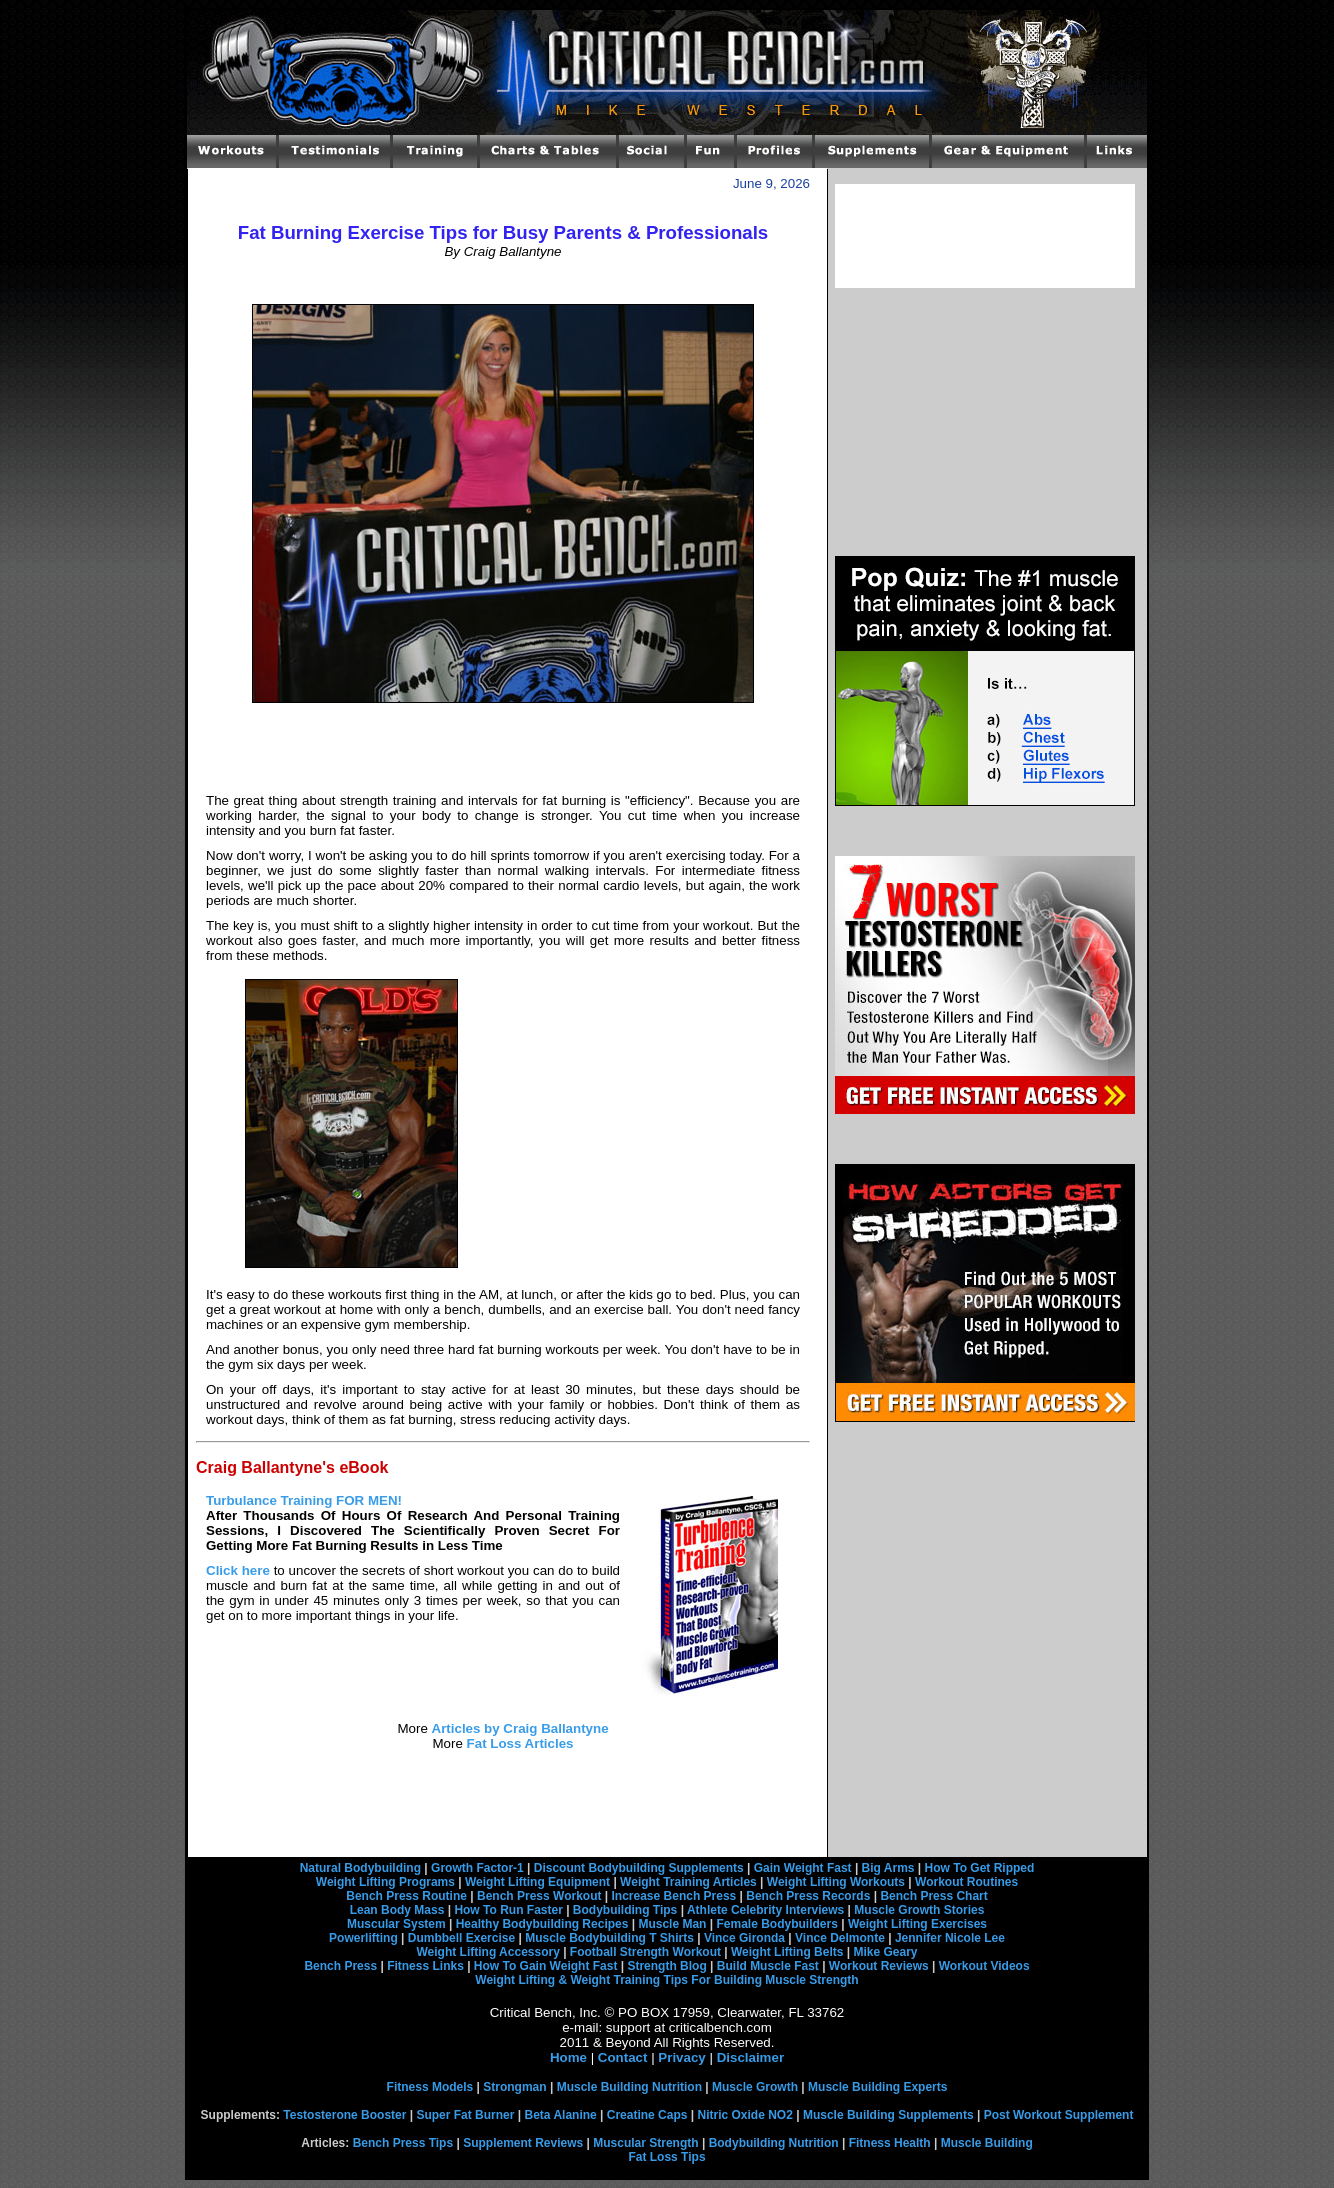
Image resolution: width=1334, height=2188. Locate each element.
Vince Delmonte (840, 1938)
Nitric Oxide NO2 (745, 2115)
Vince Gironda (744, 1938)
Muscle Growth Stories (919, 1910)
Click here (238, 1570)
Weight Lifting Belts (787, 1952)
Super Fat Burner (465, 2115)
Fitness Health (890, 2143)
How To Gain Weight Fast (546, 1966)
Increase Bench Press (674, 1896)
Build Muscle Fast (768, 1966)
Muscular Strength (645, 2143)
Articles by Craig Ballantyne (520, 1728)
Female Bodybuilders (776, 1924)
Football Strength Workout (645, 1952)
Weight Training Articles (688, 1882)
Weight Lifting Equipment (537, 1882)
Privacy (681, 2057)
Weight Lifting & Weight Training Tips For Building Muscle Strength (666, 1980)
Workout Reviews (879, 1966)
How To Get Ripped (980, 1868)
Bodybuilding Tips (625, 1910)
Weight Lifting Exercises (917, 1924)
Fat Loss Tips (666, 2157)
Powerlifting (363, 1938)
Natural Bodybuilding (360, 1868)
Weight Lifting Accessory (487, 1952)
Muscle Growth (755, 2087)
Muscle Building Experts (877, 2087)
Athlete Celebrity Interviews (765, 1910)
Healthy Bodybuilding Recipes (542, 1924)
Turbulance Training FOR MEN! (304, 1500)
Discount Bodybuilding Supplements (639, 1868)
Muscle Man (672, 1924)
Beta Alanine (560, 2115)
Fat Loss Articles (520, 1743)
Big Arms (888, 1868)
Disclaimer (750, 2057)
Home (568, 2057)
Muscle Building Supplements (888, 2115)
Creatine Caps (647, 2115)
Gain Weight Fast (803, 1868)
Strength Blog (666, 1966)
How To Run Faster (508, 1910)
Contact (623, 2057)
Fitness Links (425, 1966)
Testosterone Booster (344, 2115)
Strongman (514, 2087)
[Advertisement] (503, 280)
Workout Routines (966, 1882)
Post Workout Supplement (1059, 2115)
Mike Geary (885, 1952)
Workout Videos (984, 1966)
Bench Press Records (808, 1896)
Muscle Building (987, 2143)
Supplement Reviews (523, 2143)
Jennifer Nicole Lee (950, 1938)
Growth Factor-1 (477, 1868)
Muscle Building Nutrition (629, 2087)
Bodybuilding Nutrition (774, 2143)
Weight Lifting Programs (385, 1882)
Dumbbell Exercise (461, 1938)
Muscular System (396, 1924)
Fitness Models (430, 2087)
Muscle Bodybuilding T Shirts (609, 1938)
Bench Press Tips (403, 2143)
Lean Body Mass (397, 1910)
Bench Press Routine (406, 1896)
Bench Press (340, 1966)
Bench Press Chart (933, 1896)
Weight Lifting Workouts (836, 1882)
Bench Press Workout (539, 1896)
